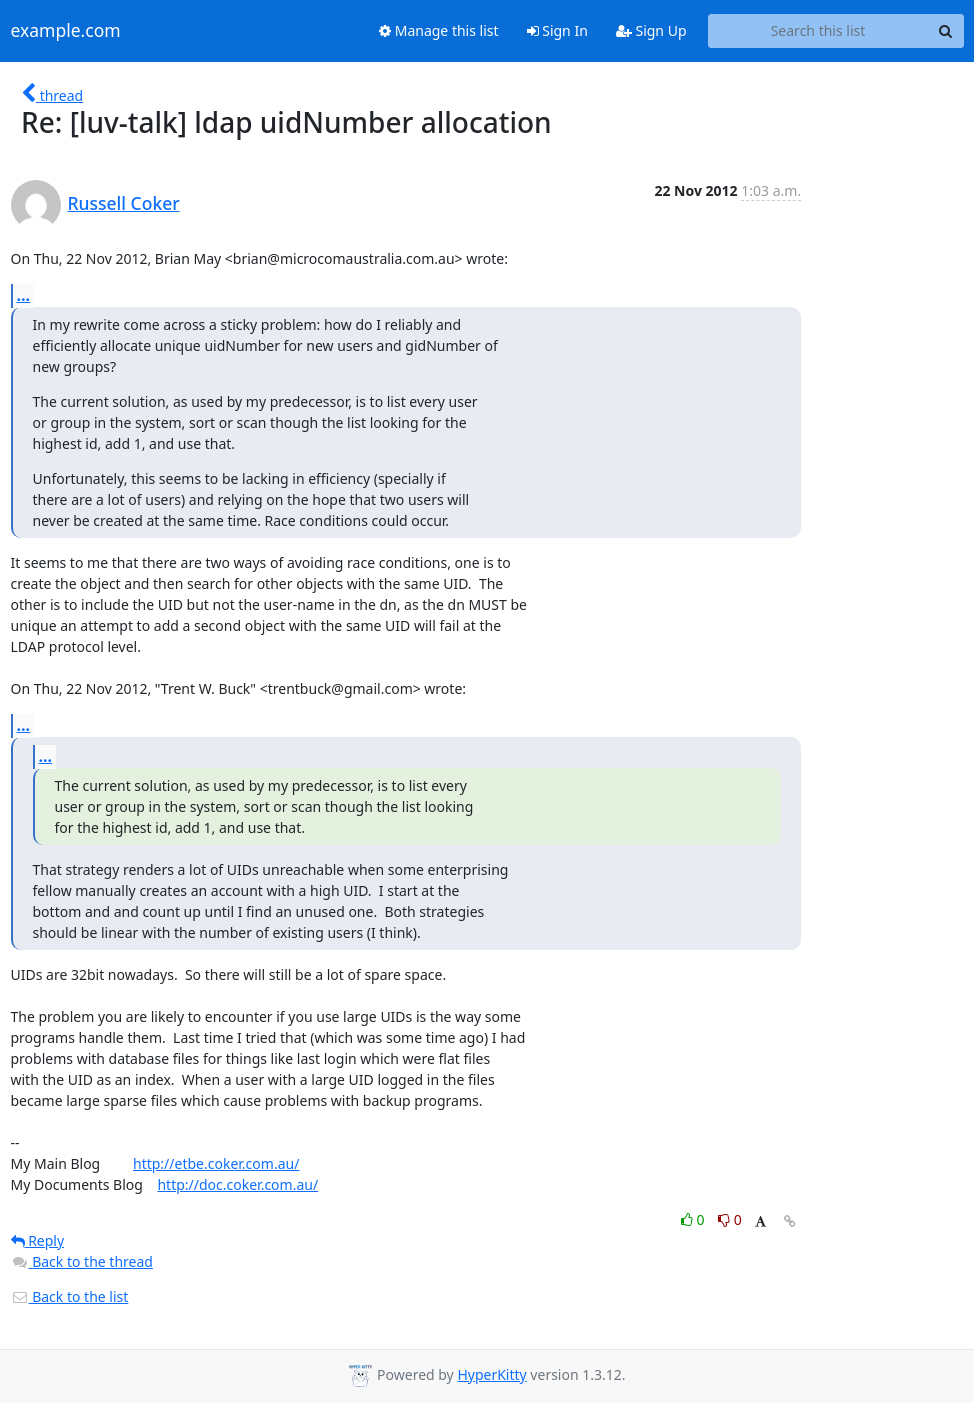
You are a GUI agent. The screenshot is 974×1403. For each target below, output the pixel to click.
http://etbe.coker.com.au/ (216, 1163)
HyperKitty (491, 1374)
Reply (38, 1240)
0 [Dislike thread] (730, 1219)
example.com (66, 31)
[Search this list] (818, 31)
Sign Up (651, 30)
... (24, 295)
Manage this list (439, 30)
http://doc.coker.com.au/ (237, 1184)
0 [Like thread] (694, 1219)
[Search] (946, 31)
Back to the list (70, 1296)
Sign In (557, 30)
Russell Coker (124, 203)
